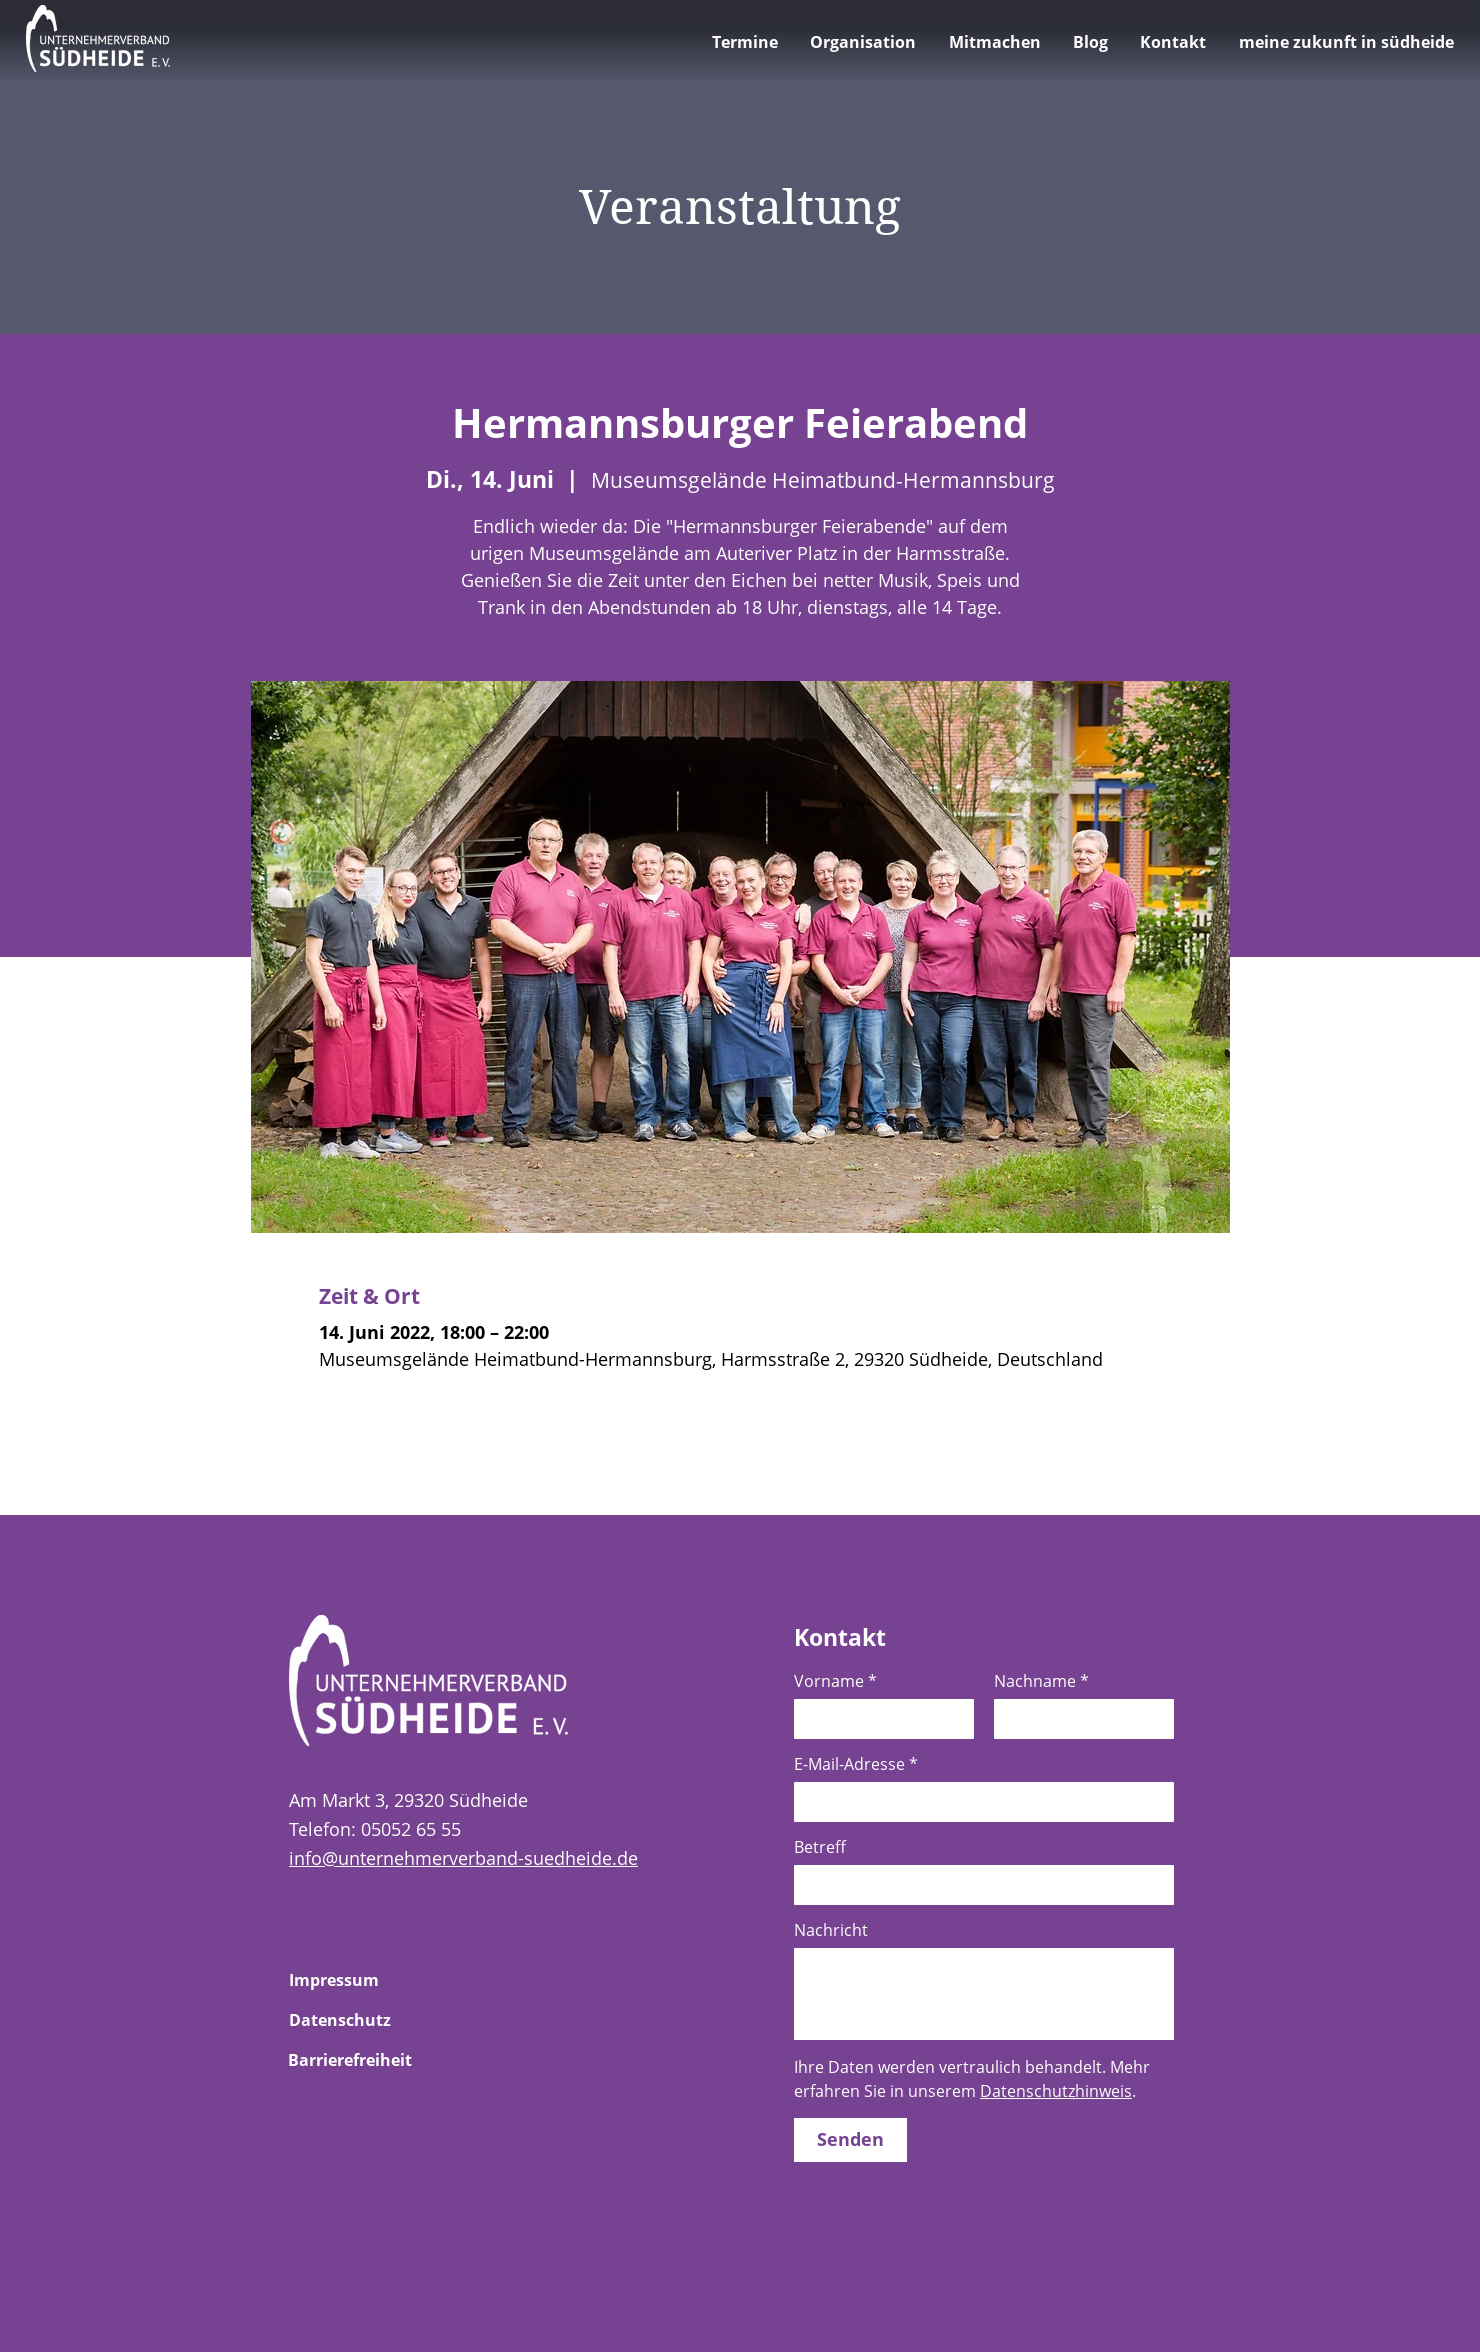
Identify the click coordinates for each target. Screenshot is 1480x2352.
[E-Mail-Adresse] (978, 1802)
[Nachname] (1078, 1719)
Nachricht (831, 1930)
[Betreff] (978, 1885)
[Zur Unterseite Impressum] (360, 1980)
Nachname (1041, 1681)
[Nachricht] (984, 1994)
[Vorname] (878, 1719)
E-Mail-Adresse (856, 1764)
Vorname (835, 1681)
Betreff (820, 1847)
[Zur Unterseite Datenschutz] (360, 2020)
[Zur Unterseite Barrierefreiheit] (359, 2060)
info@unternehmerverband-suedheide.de (463, 1858)
